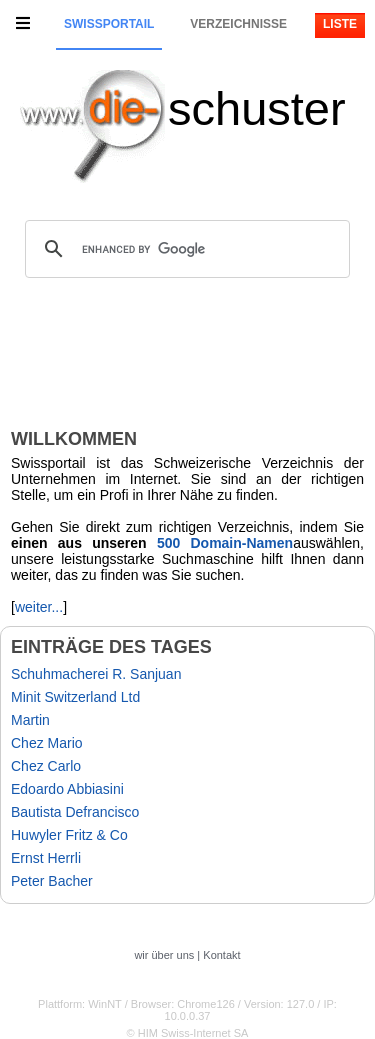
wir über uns (164, 955)
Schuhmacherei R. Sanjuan (96, 674)
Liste (340, 24)
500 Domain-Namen (225, 543)
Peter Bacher (52, 881)
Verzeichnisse (238, 24)
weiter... (39, 607)
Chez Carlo (46, 766)
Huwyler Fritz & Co (69, 835)
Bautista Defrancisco (75, 812)
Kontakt (221, 955)
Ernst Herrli (46, 858)
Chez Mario (47, 743)
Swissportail (109, 24)
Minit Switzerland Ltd (75, 697)
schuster (257, 108)
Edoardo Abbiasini (67, 789)
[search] (184, 249)
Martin (30, 720)
